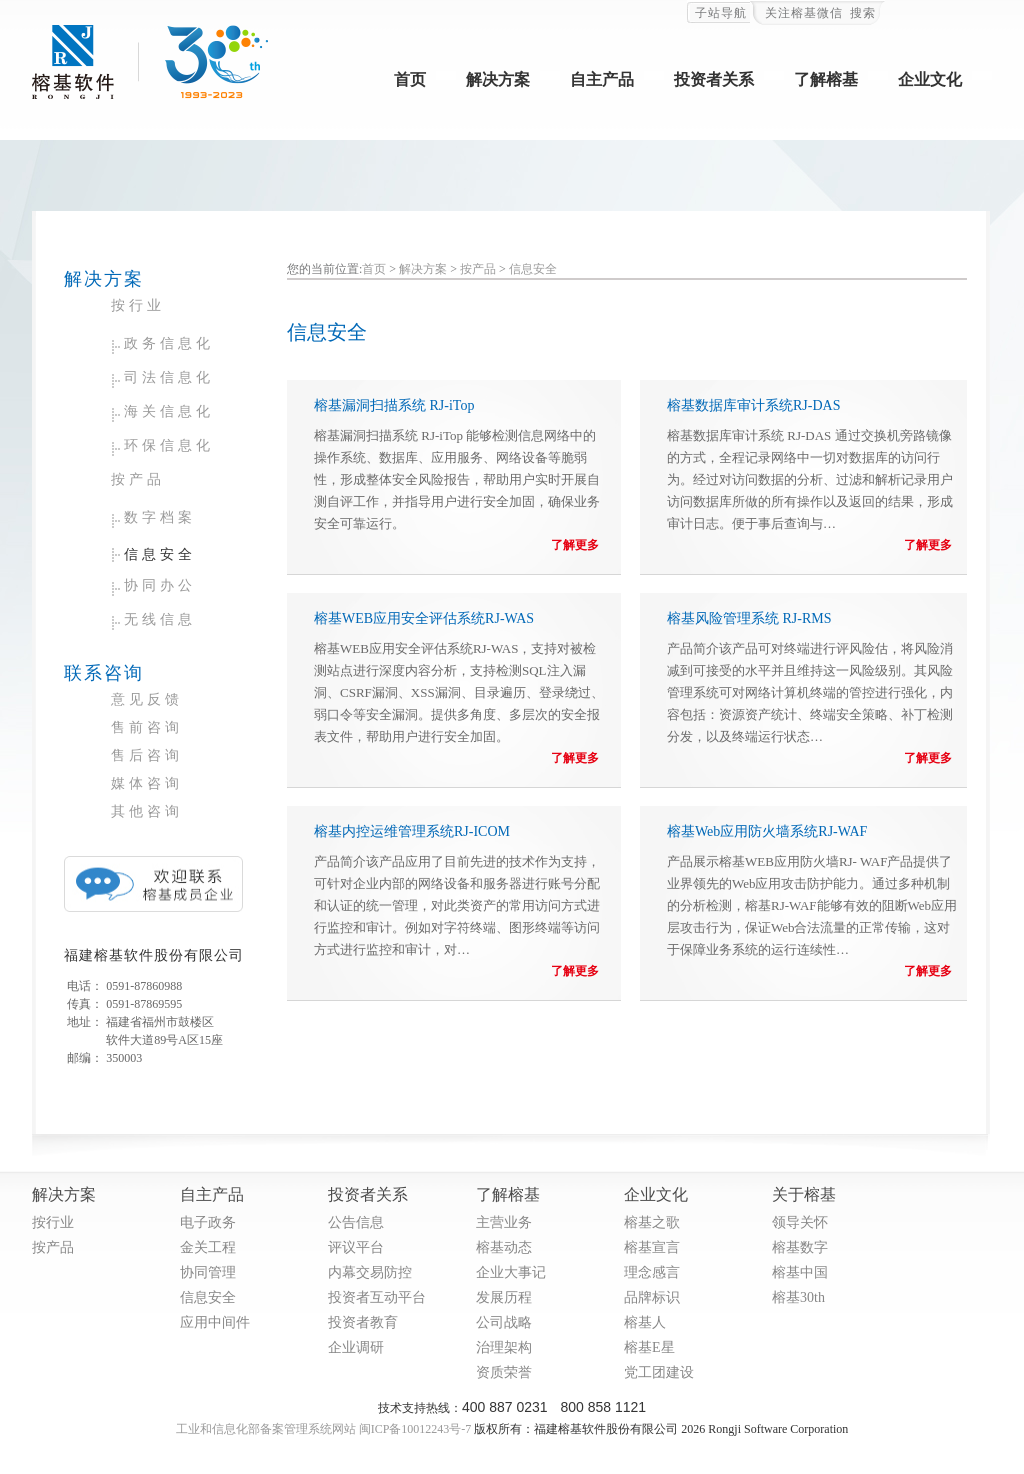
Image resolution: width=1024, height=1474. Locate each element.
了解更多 (575, 545)
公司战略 (504, 1322)
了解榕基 (826, 79)
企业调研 (356, 1347)
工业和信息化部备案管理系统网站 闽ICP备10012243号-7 (324, 1429)
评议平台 (356, 1247)
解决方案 (498, 79)
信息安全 (160, 554)
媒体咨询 (147, 783)
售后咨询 (147, 755)
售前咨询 (147, 727)
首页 (410, 79)
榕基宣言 (652, 1247)
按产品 (138, 479)
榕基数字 (800, 1247)
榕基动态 (504, 1247)
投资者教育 (363, 1322)
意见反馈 (147, 699)
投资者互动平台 (377, 1297)
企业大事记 (511, 1272)
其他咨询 (147, 811)
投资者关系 (714, 79)
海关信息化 (169, 411)
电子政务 (208, 1222)
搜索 (863, 13)
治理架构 (504, 1347)
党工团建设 (659, 1372)
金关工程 (208, 1247)
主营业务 (504, 1222)
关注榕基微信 (804, 13)
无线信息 (160, 619)
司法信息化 (169, 377)
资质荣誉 (504, 1372)
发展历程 (504, 1297)
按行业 (138, 305)
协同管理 (208, 1272)
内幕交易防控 (370, 1272)
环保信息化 (169, 445)
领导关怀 (800, 1222)
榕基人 (645, 1322)
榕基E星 (649, 1347)
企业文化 (930, 79)
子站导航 (721, 13)
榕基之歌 (652, 1222)
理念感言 (652, 1272)
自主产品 (602, 79)
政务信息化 (169, 343)
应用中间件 (215, 1322)
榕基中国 (800, 1272)
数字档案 (160, 517)
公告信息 (356, 1222)
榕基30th (798, 1297)
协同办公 (160, 585)
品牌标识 (652, 1297)
